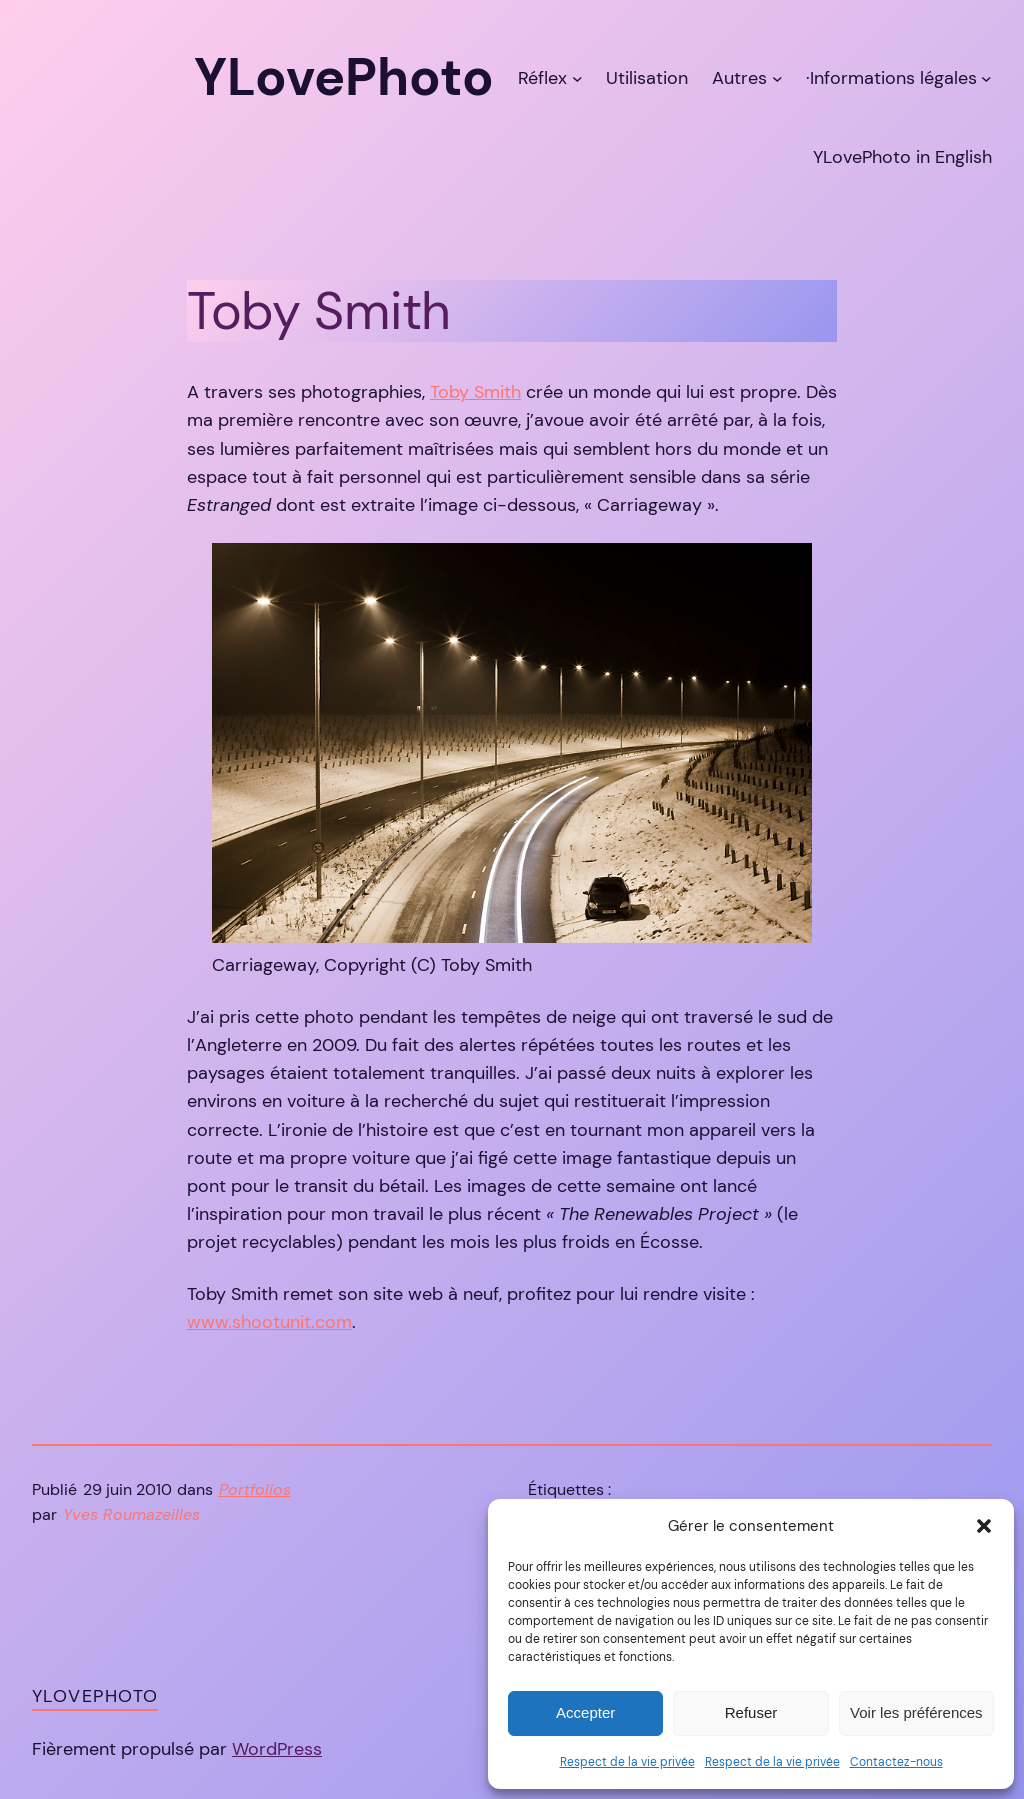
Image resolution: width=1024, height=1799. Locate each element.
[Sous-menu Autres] (777, 77)
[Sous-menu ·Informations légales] (986, 77)
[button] (984, 1526)
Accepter (585, 1712)
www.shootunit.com (269, 1322)
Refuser (751, 1712)
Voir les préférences (916, 1712)
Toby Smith (475, 392)
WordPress (277, 1749)
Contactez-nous (896, 1762)
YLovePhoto (95, 1696)
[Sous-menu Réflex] (577, 77)
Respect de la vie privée (627, 1762)
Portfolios (255, 1490)
